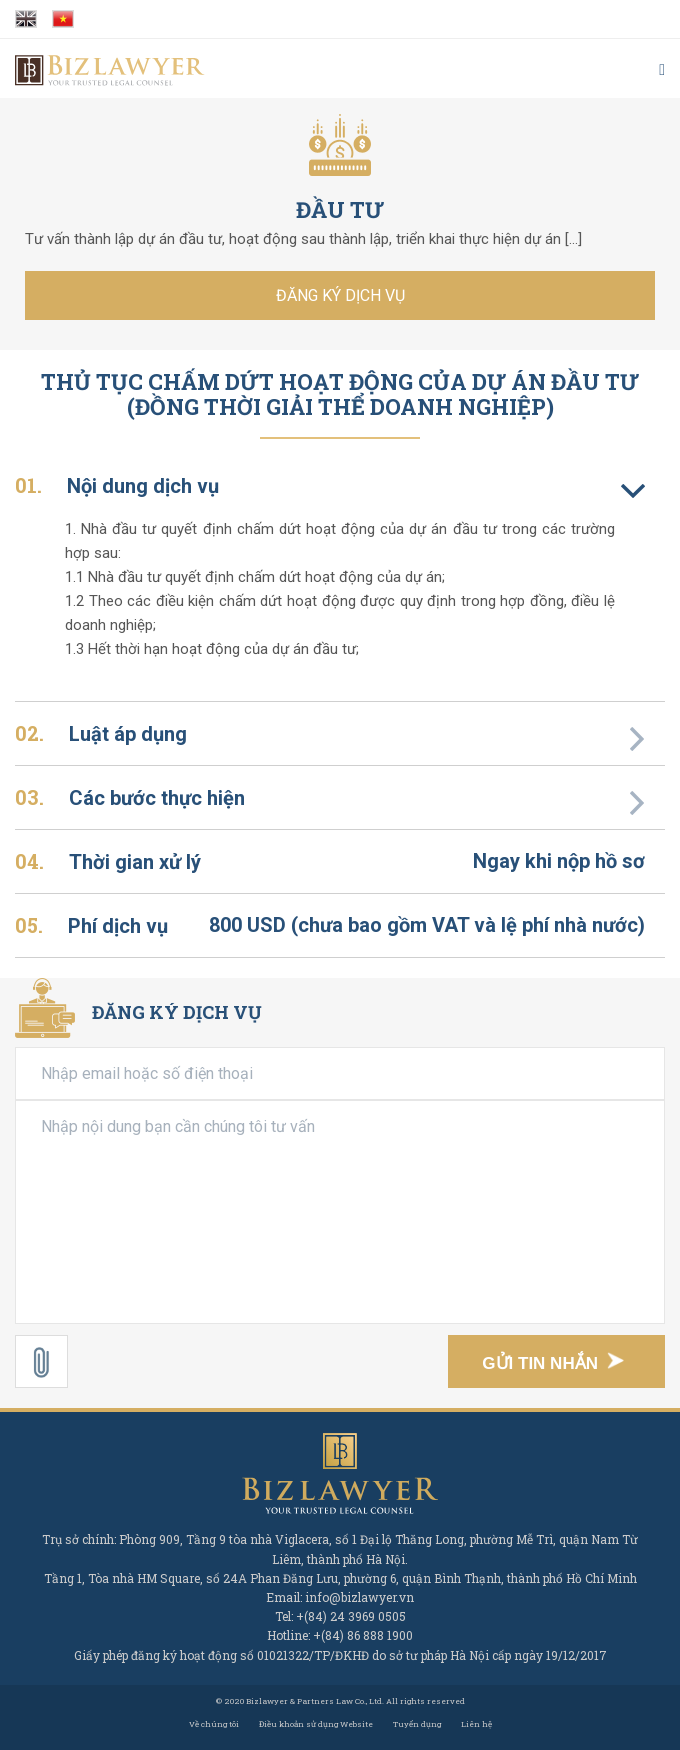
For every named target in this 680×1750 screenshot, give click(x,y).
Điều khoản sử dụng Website (316, 1724)
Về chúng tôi (214, 1724)
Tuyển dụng (417, 1724)
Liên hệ (476, 1724)
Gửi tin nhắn (558, 1364)
